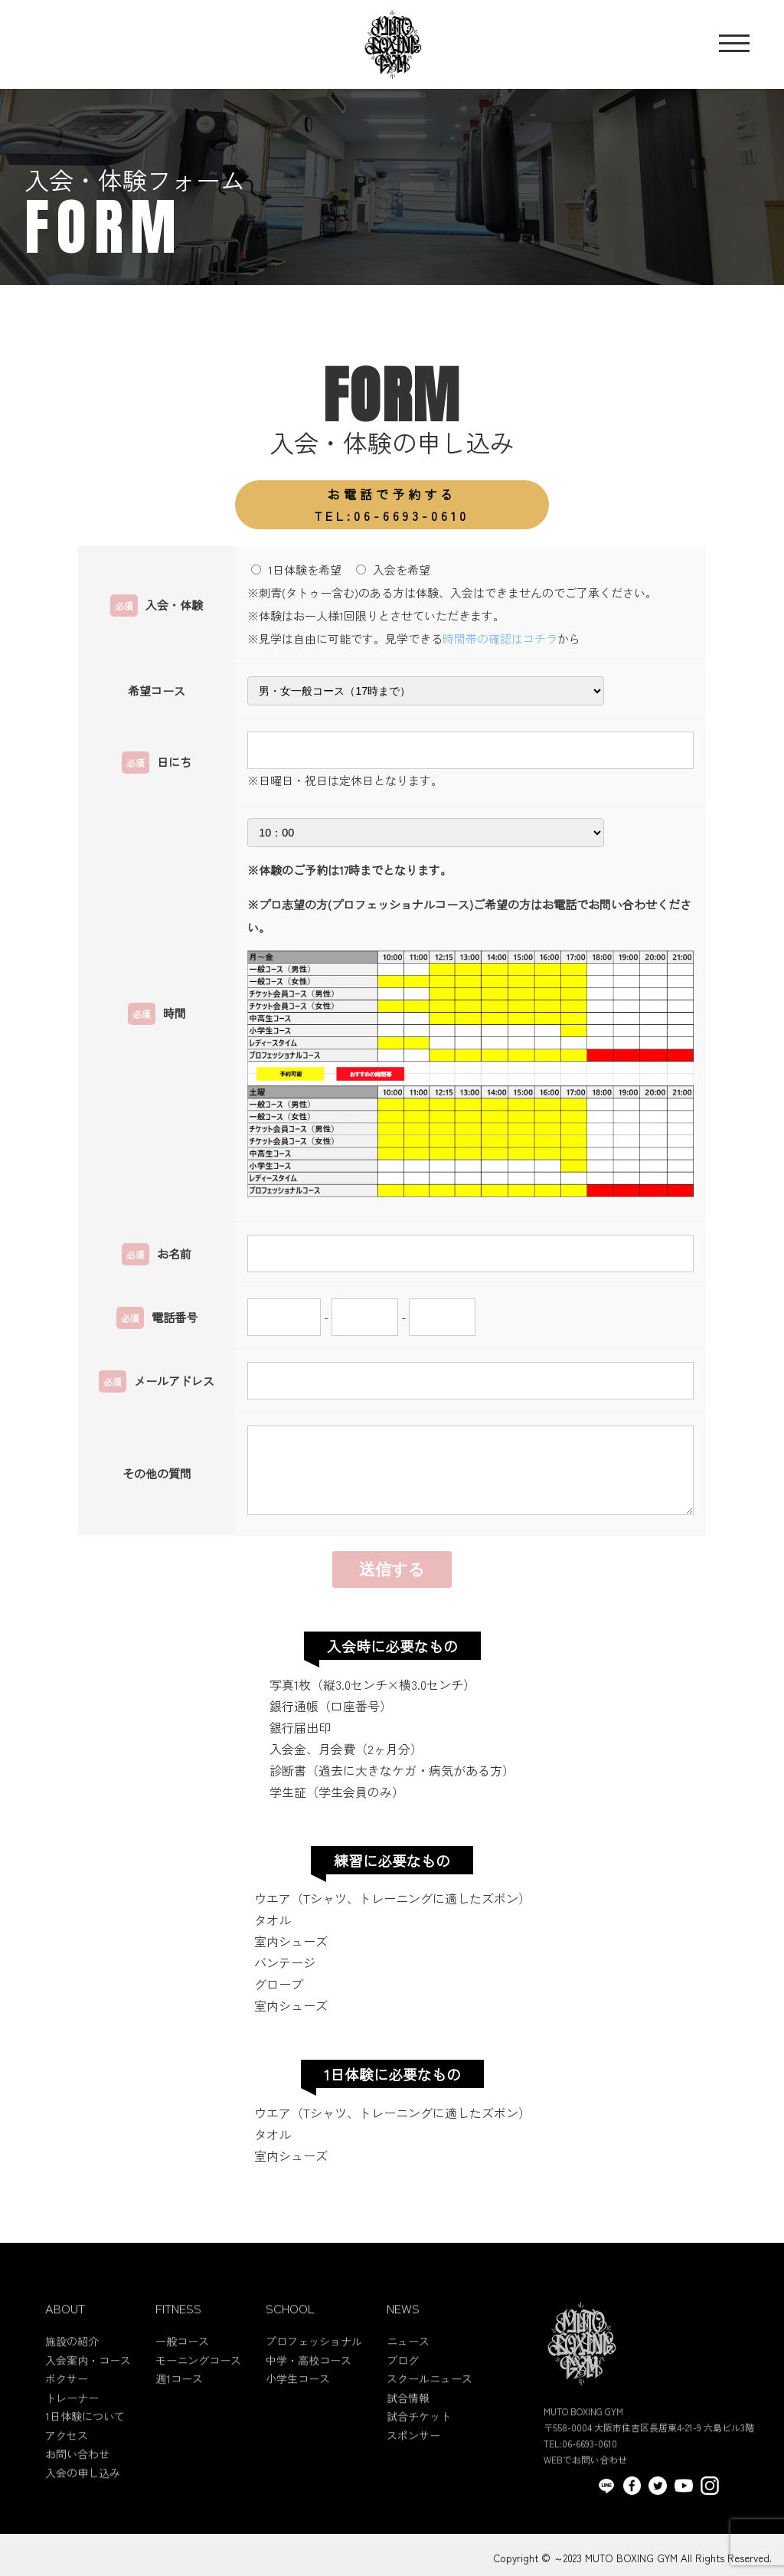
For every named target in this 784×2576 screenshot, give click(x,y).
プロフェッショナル (314, 2364)
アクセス (66, 2458)
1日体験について (85, 2439)
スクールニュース (429, 2402)
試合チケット (419, 2439)
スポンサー (413, 2458)
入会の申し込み (82, 2495)
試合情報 (408, 2420)
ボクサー (66, 2402)
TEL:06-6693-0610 (392, 504)
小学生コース (298, 2402)
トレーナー (72, 2420)
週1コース (179, 2402)
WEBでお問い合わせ (585, 2482)
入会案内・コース (88, 2383)
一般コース (182, 2364)
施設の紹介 (72, 2364)
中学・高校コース (308, 2383)
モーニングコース (198, 2383)
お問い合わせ (77, 2477)
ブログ (403, 2383)
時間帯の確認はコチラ (500, 638)
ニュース (408, 2364)
